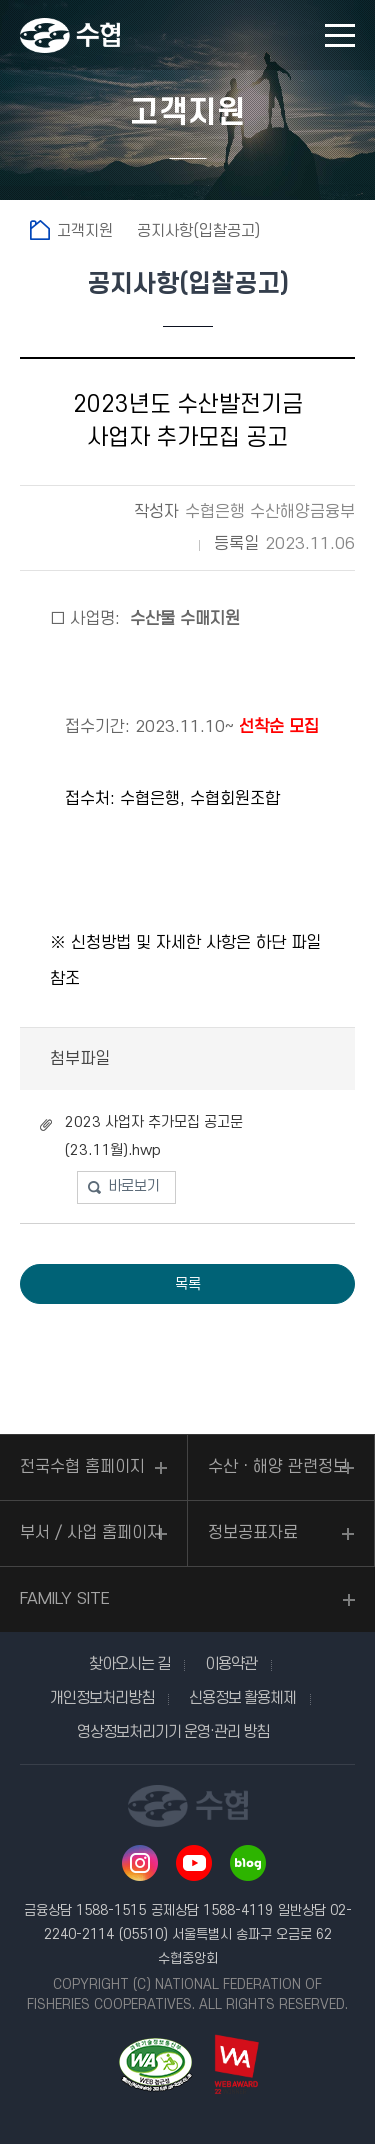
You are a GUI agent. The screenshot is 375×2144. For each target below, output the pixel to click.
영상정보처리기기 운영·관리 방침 (173, 1732)
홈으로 (40, 230)
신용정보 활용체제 (242, 1698)
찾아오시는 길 (129, 1664)
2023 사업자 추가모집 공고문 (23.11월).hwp (154, 1136)
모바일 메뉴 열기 (340, 35)
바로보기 (134, 1186)
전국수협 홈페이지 (82, 1467)
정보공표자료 (253, 1533)
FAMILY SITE (65, 1599)
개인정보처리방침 (102, 1698)
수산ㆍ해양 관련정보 (278, 1467)
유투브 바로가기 (194, 1863)
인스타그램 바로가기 (140, 1863)
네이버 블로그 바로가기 (248, 1863)
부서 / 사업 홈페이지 (91, 1533)
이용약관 (231, 1664)
